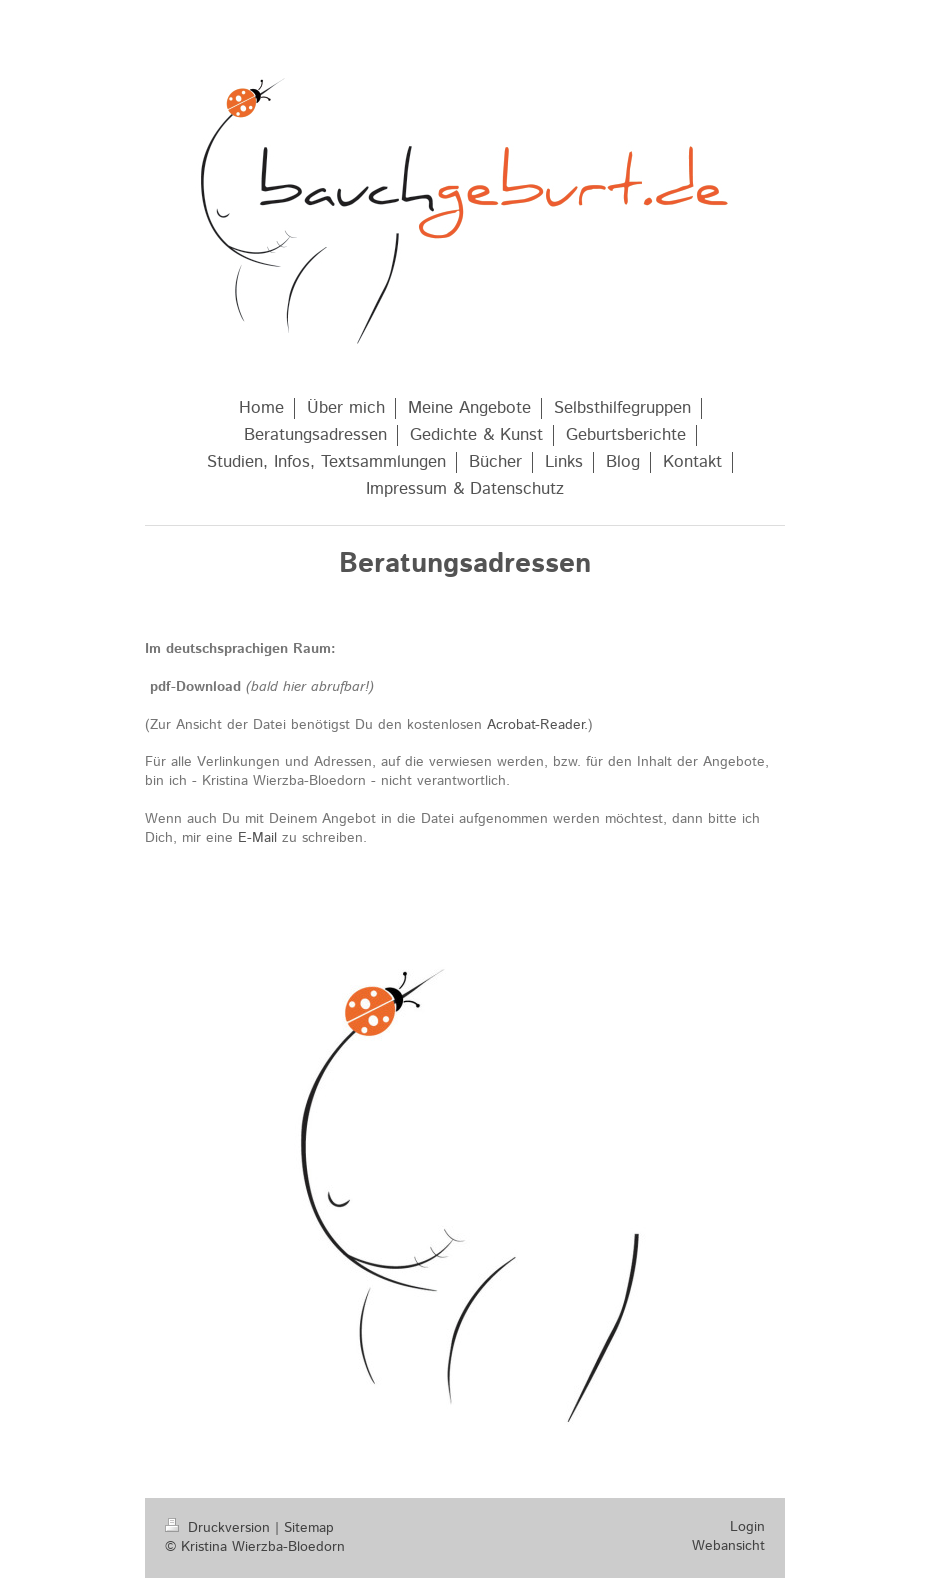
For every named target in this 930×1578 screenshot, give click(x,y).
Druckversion (220, 1528)
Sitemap (309, 1528)
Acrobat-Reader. (537, 725)
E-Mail (257, 838)
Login (747, 1527)
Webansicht (728, 1546)
